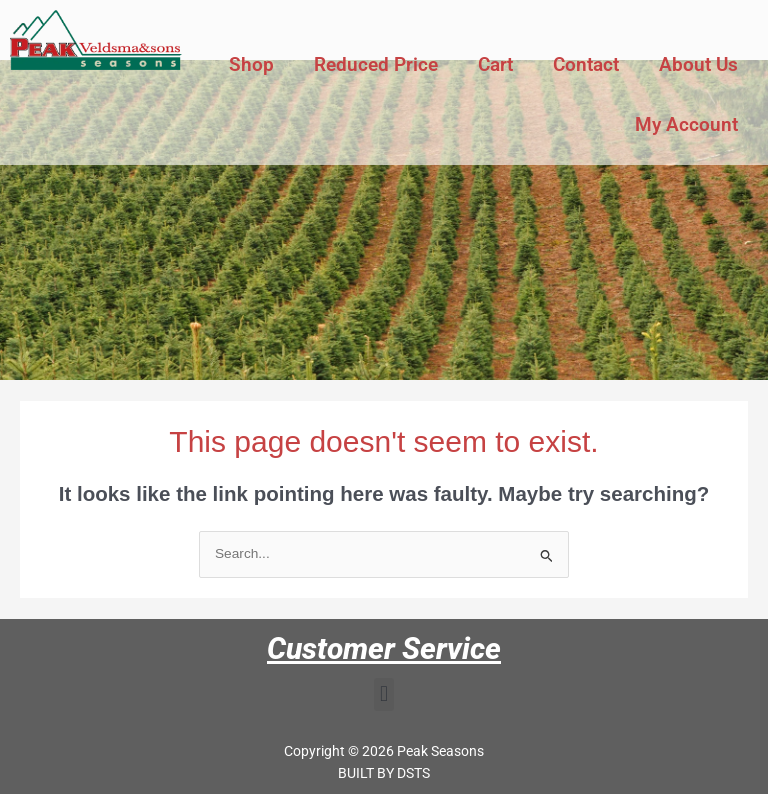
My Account (686, 124)
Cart (495, 64)
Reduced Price (376, 64)
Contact (586, 64)
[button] (383, 694)
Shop (251, 64)
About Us (698, 64)
